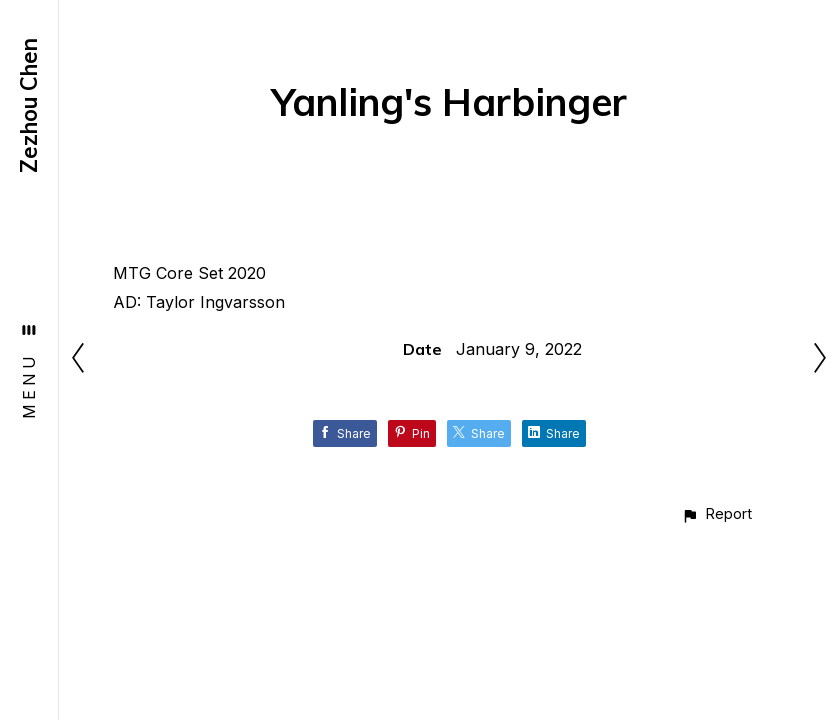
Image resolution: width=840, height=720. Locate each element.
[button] (716, 513)
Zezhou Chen (29, 105)
